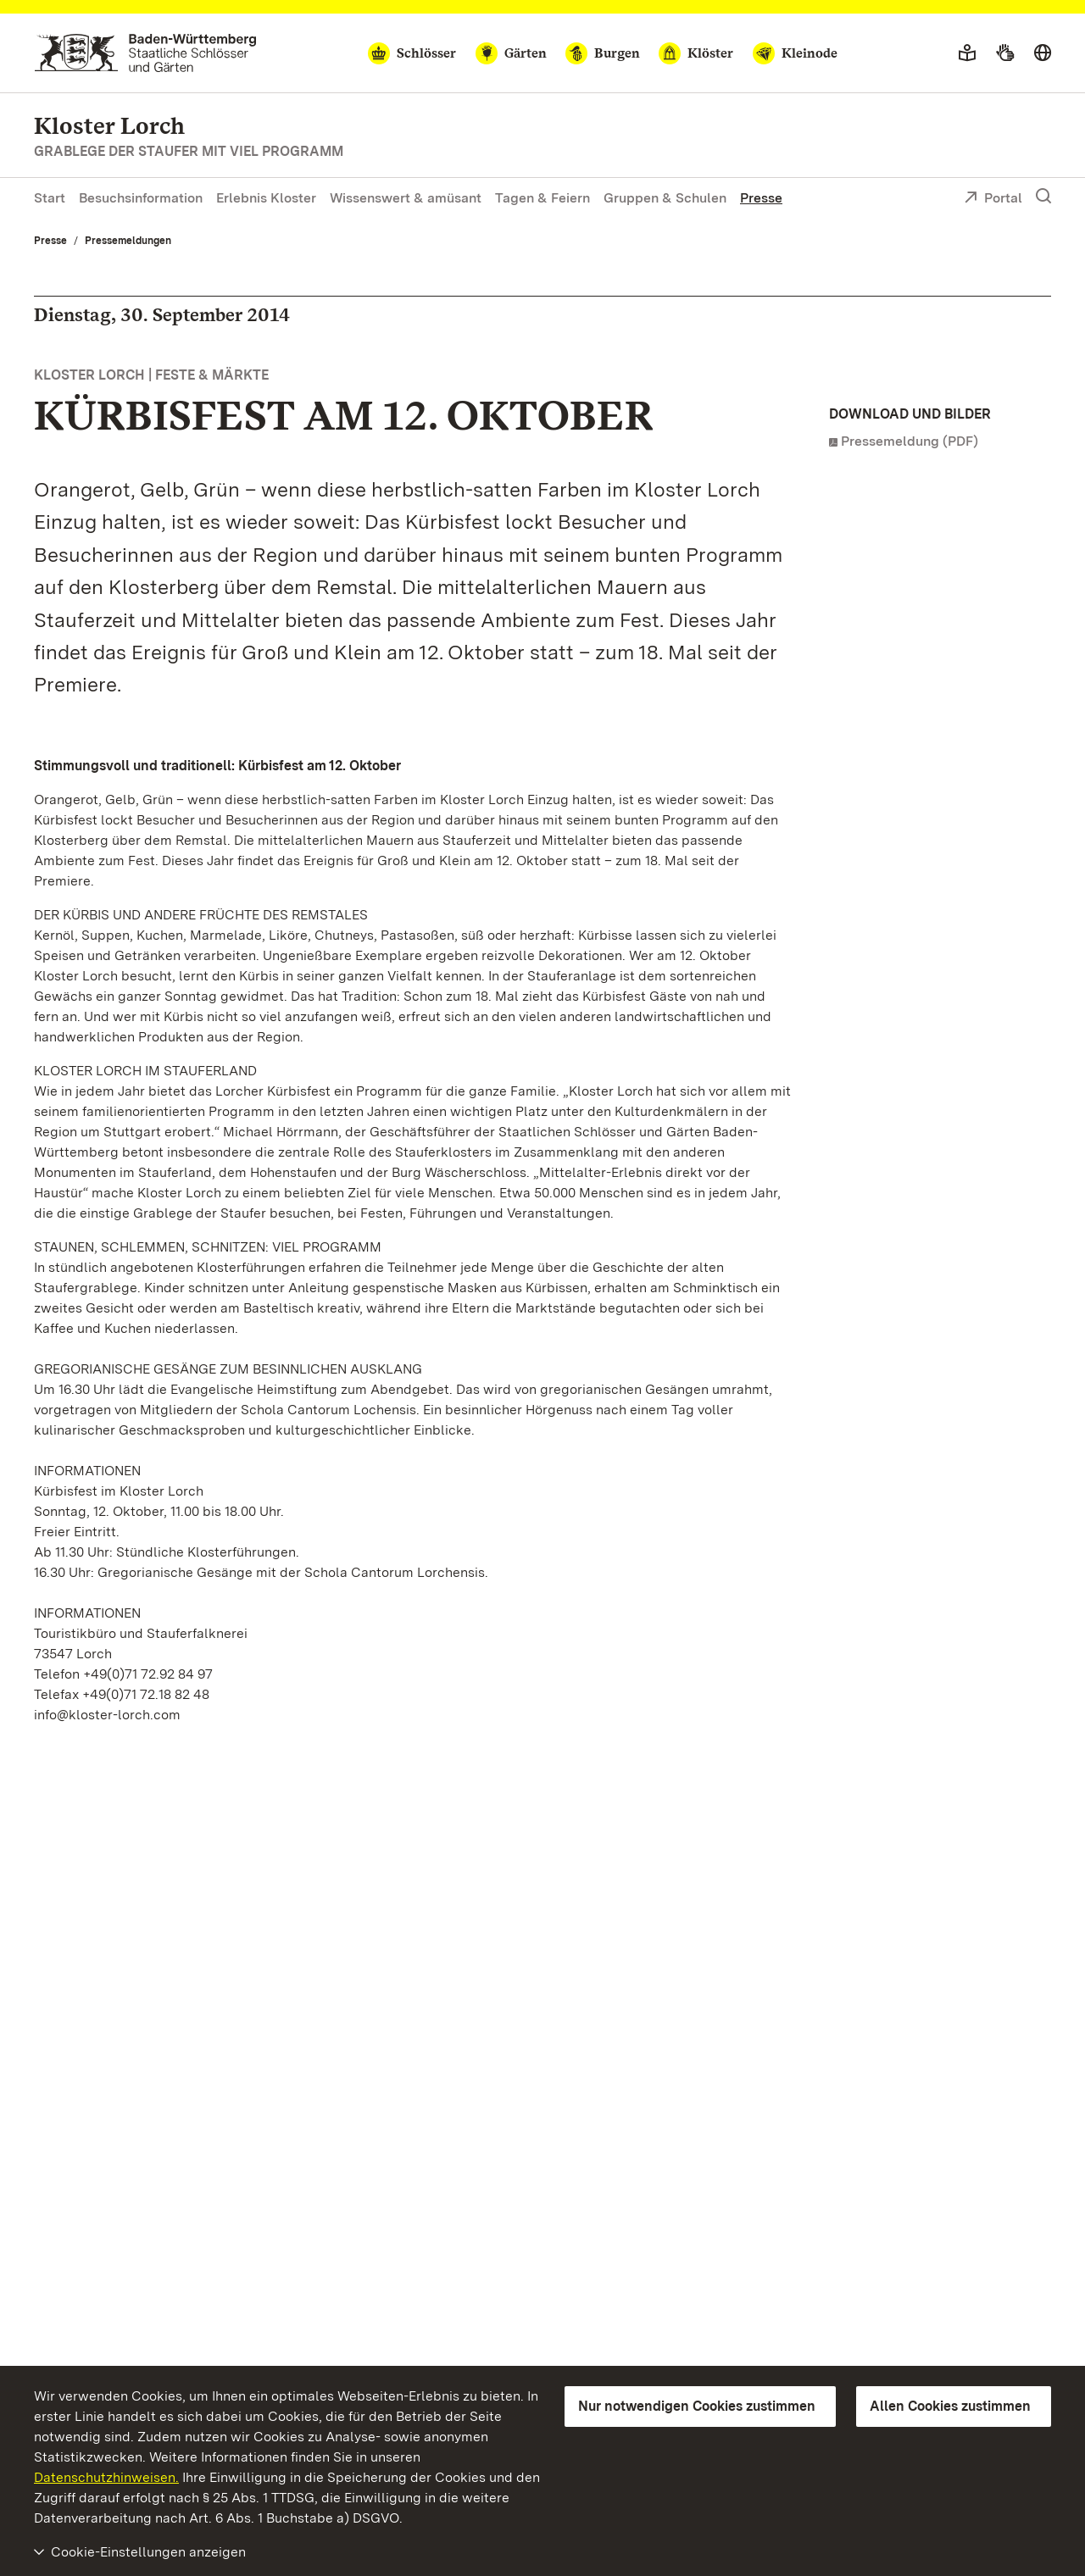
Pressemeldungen (128, 241)
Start (49, 198)
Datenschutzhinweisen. (106, 2477)
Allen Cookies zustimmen (950, 2406)
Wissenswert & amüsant (405, 198)
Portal (993, 199)
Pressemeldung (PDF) (909, 441)
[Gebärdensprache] (1005, 53)
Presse (761, 198)
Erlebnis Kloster (266, 198)
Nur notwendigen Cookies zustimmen (696, 2406)
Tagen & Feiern (542, 198)
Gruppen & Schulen (665, 198)
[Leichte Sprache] (967, 53)
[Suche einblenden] (1043, 196)
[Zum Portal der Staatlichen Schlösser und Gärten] (145, 53)
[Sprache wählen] (1042, 53)
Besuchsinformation (141, 198)
